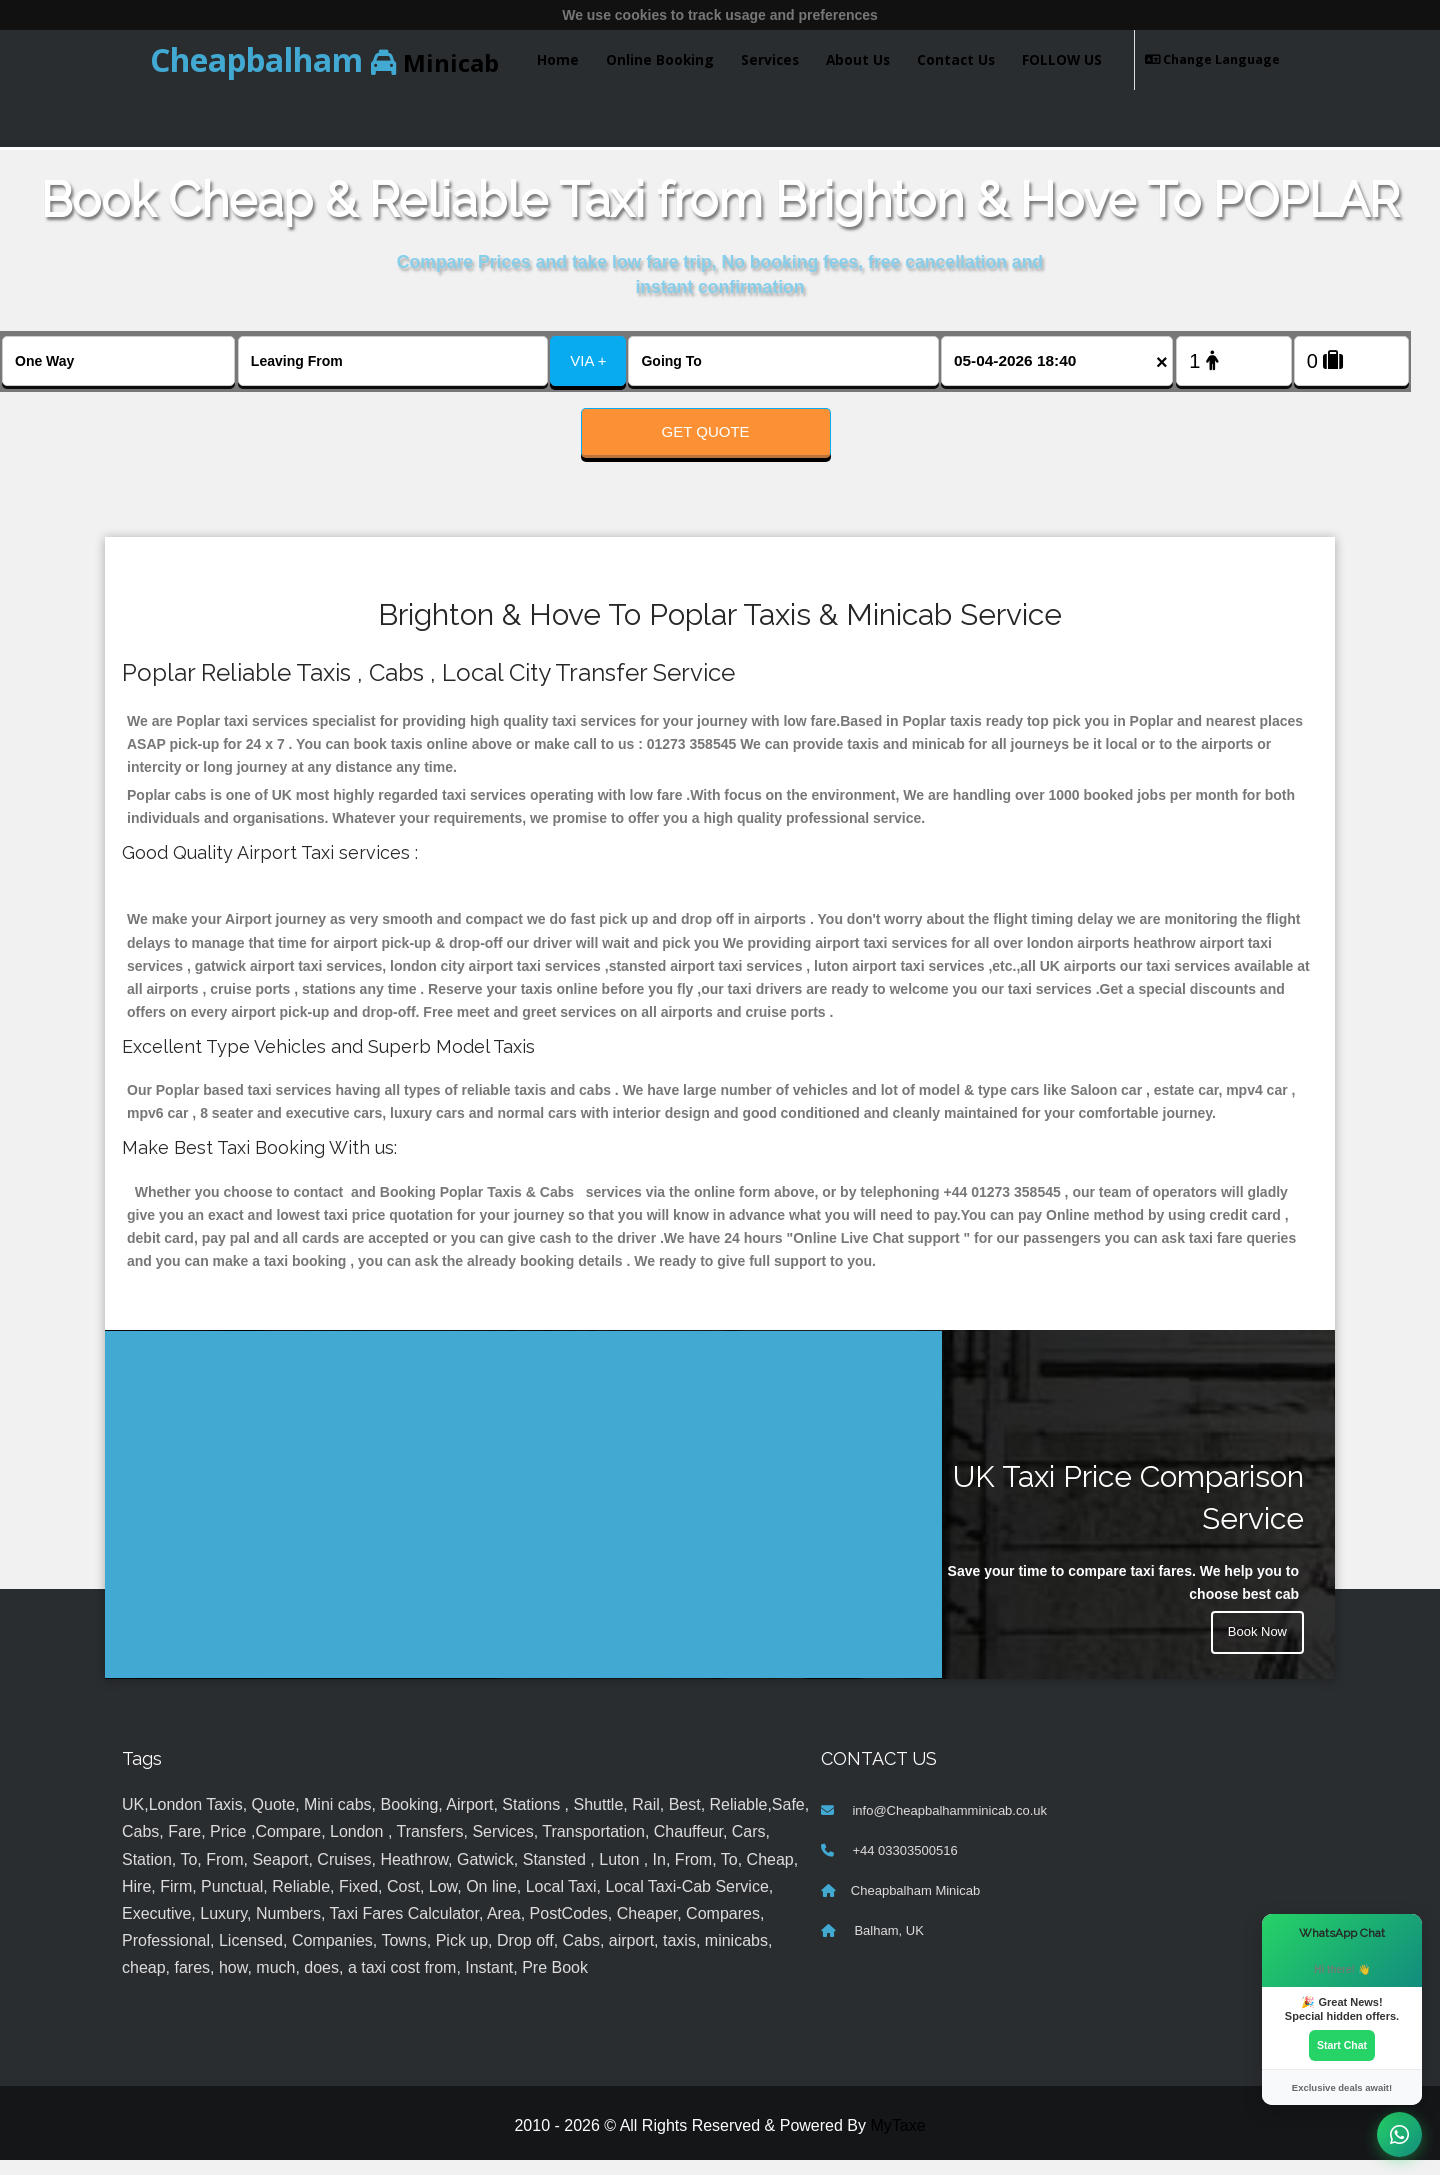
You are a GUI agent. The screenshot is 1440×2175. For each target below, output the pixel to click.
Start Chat (1342, 2044)
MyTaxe (897, 2140)
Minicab (324, 59)
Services (770, 59)
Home (558, 59)
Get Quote (706, 431)
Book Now (1255, 1650)
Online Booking (660, 59)
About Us (858, 59)
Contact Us (956, 59)
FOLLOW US (1062, 59)
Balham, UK (887, 1945)
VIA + (588, 360)
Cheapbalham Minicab (915, 1905)
